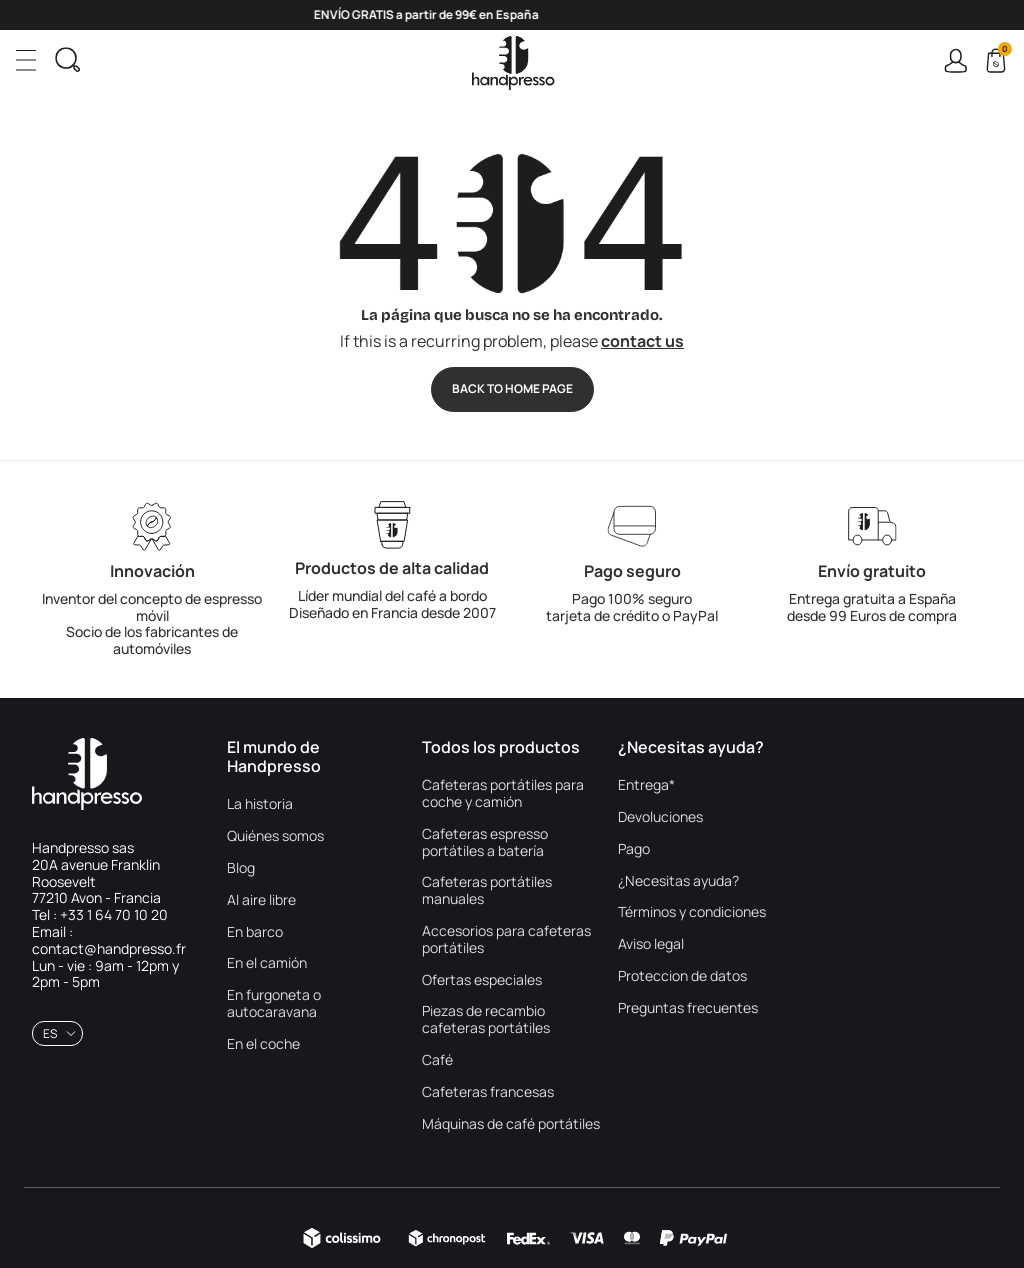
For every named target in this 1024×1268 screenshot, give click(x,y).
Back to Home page (512, 388)
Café (437, 1060)
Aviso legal (651, 944)
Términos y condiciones (692, 912)
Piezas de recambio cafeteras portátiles (486, 1020)
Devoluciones (660, 817)
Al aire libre (261, 900)
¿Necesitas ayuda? (678, 881)
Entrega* (646, 785)
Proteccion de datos (682, 976)
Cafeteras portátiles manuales (487, 891)
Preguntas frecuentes (688, 1008)
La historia (260, 804)
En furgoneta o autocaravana (274, 1004)
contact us (642, 341)
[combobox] (57, 1033)
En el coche (263, 1044)
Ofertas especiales (482, 980)
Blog (241, 868)
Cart (1003, 52)
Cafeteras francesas (488, 1092)
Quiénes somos (275, 836)
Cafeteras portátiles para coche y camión (503, 794)
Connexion (955, 60)
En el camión (267, 963)
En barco (255, 932)
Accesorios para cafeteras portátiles (506, 940)
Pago (634, 849)
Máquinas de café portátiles (511, 1124)
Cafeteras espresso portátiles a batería (485, 843)
